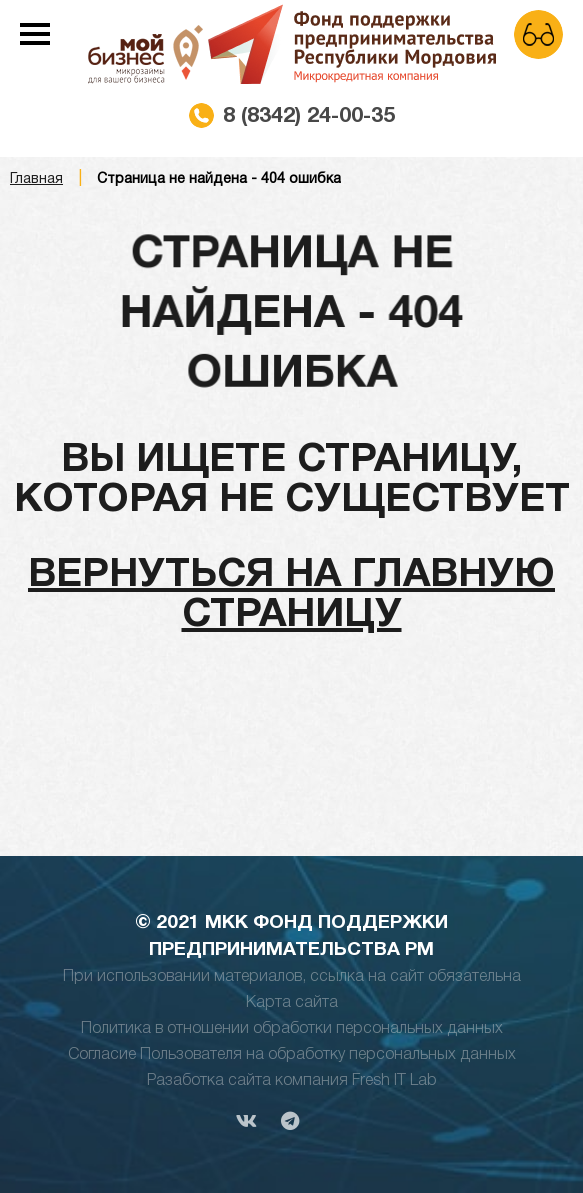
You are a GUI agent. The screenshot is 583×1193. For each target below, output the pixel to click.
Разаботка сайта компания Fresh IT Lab (292, 1081)
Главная (36, 179)
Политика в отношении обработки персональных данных (292, 1029)
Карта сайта (292, 1003)
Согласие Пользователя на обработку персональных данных (292, 1055)
